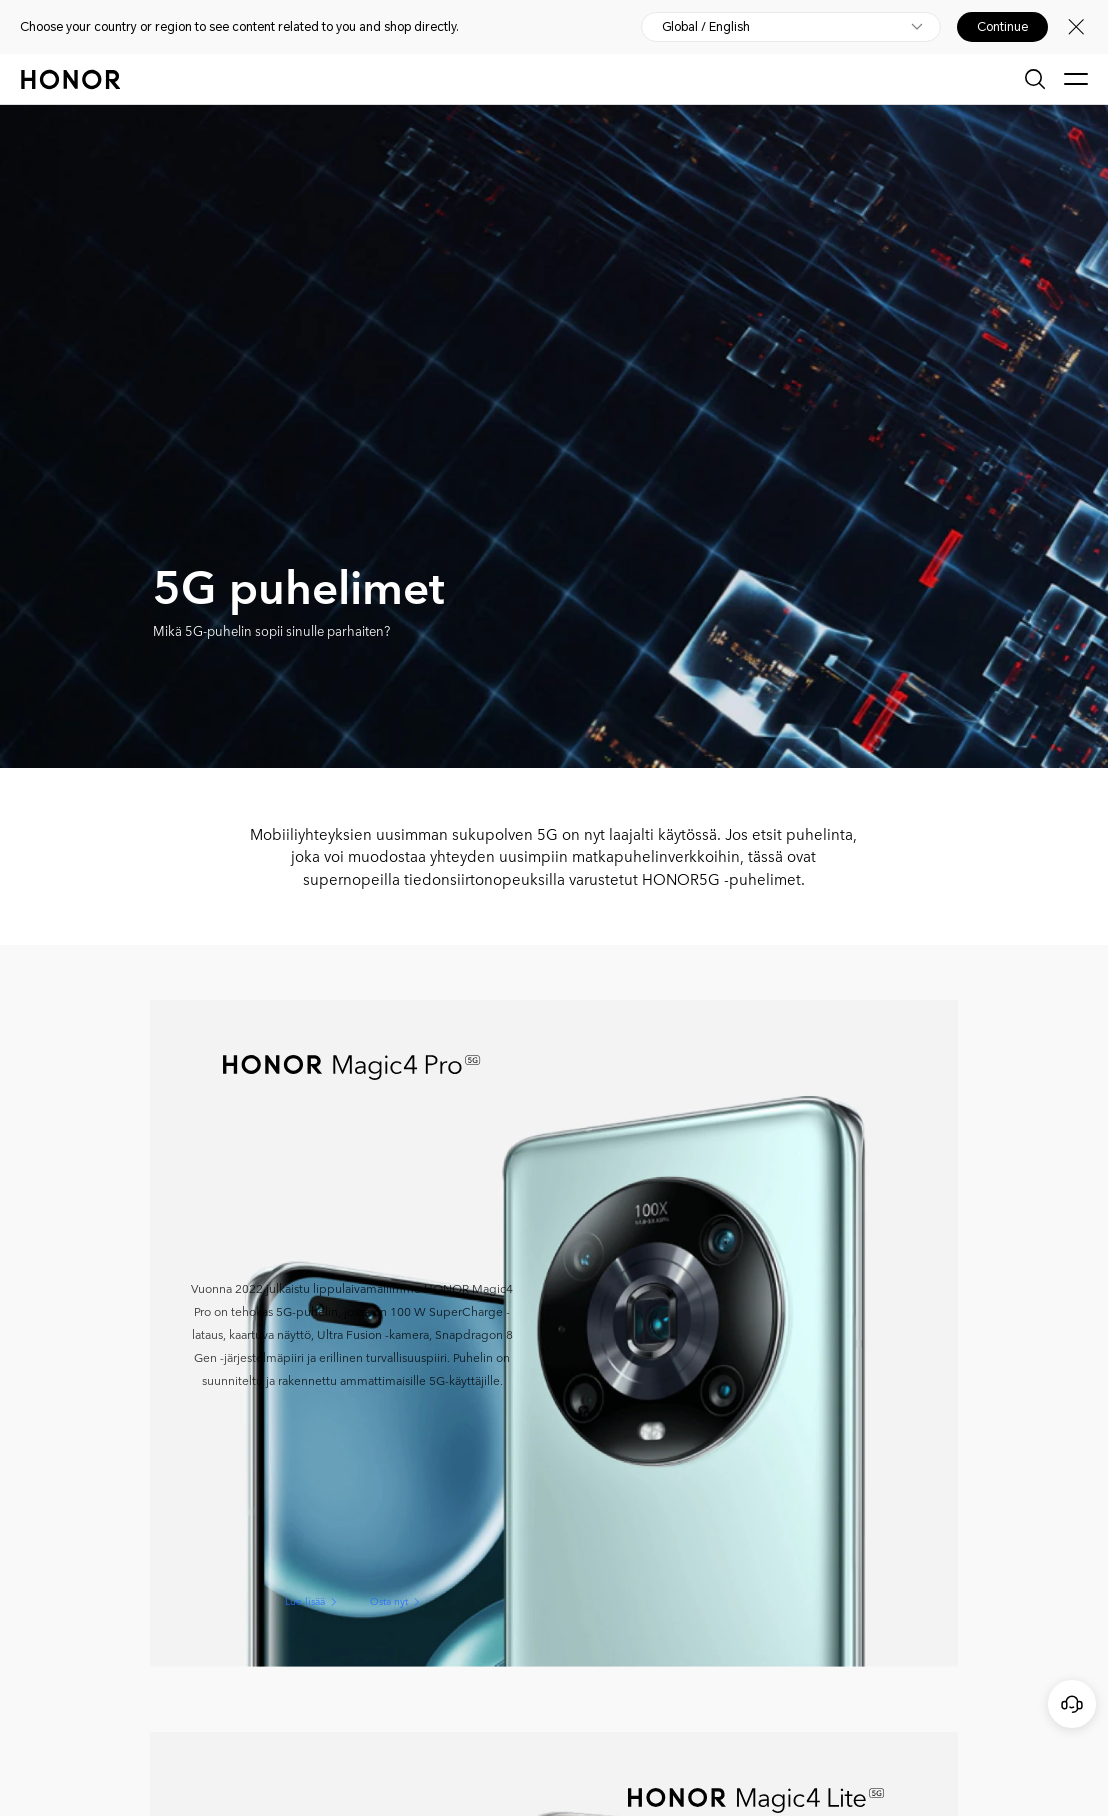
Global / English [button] (706, 27)
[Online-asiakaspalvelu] (1072, 1704)
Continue (1002, 27)
